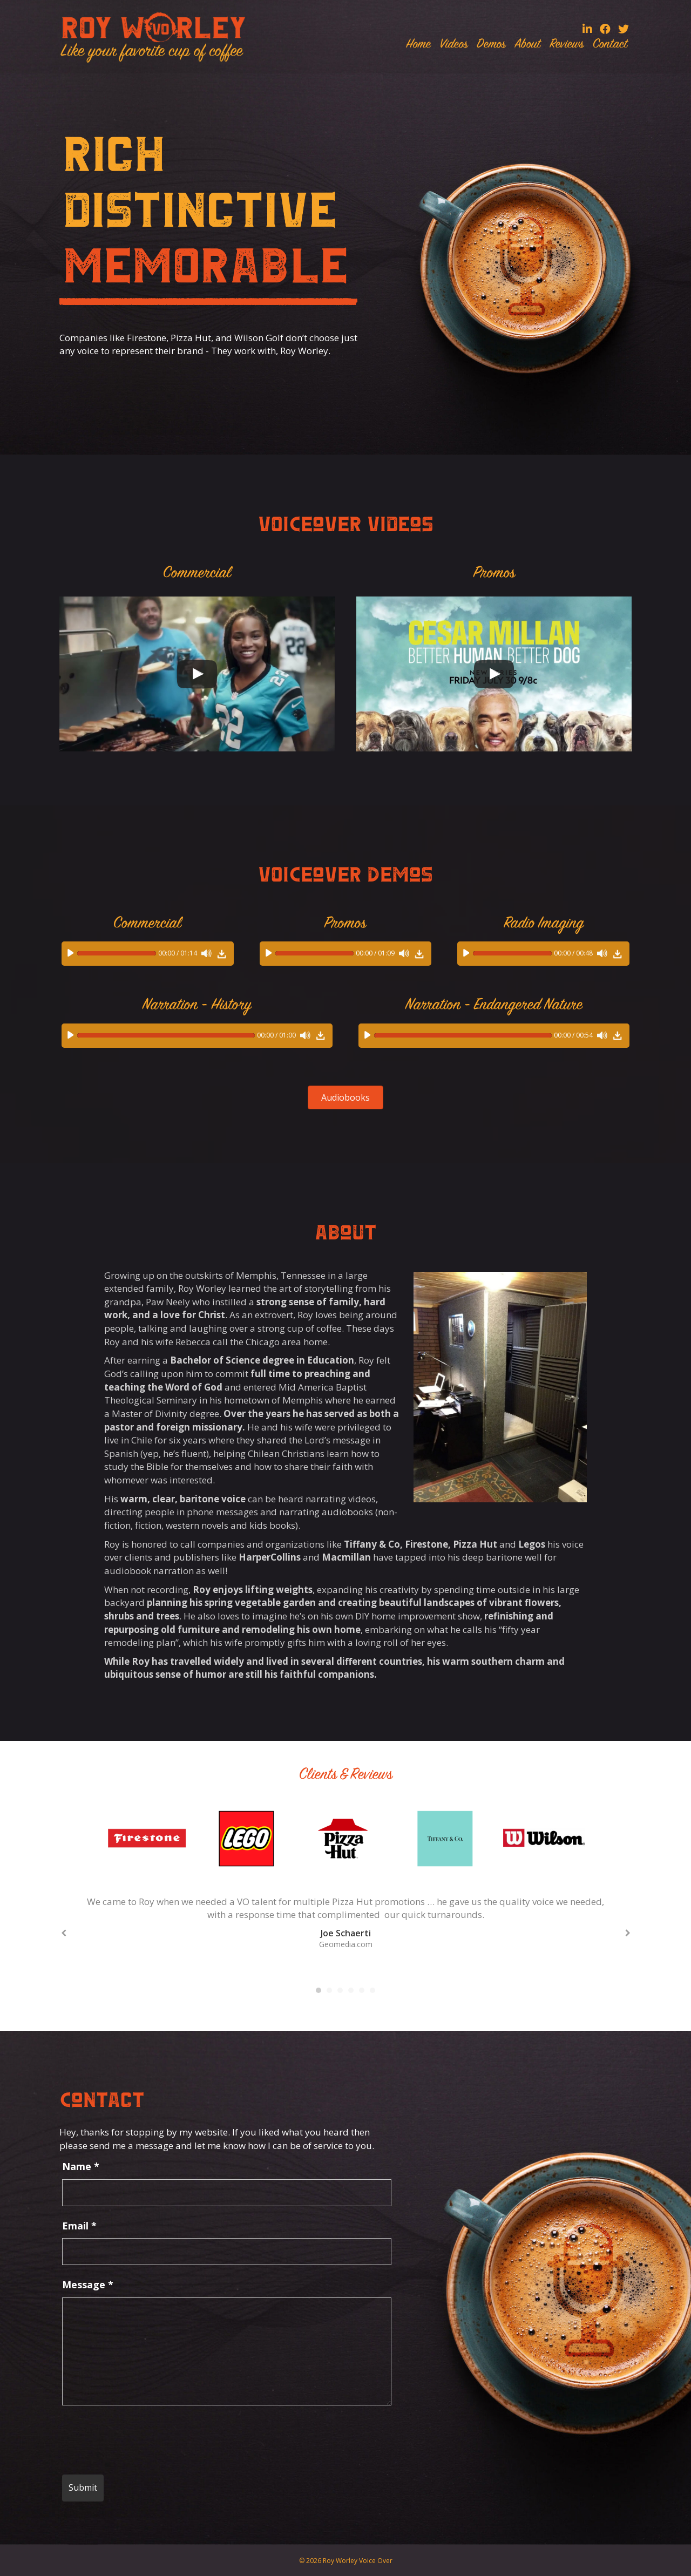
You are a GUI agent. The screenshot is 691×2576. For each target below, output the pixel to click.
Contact (610, 44)
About (527, 44)
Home (418, 44)
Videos (454, 44)
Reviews (567, 44)
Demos (491, 44)
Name (80, 2166)
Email (79, 2225)
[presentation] (144, 2440)
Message (87, 2284)
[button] (345, 1097)
